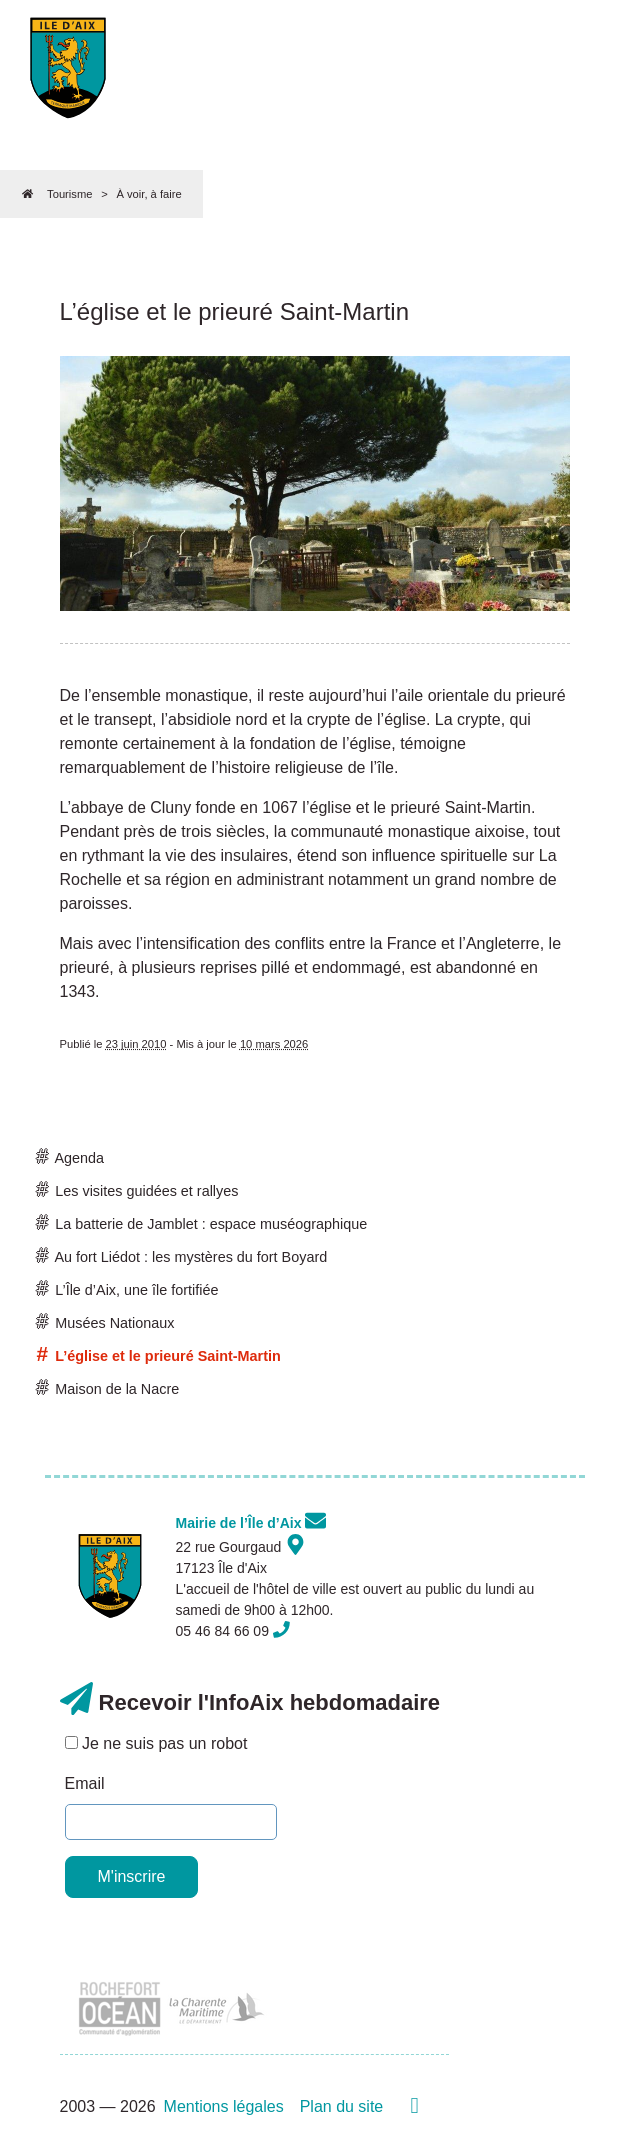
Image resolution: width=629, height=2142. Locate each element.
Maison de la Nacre (108, 1389)
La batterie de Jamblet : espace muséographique (202, 1224)
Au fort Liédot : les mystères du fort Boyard (182, 1257)
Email (85, 1783)
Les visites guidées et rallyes (138, 1191)
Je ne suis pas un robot (156, 1743)
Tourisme (69, 194)
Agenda (71, 1158)
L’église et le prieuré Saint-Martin (159, 1356)
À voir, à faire (148, 194)
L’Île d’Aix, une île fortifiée (128, 1290)
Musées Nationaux (106, 1323)
